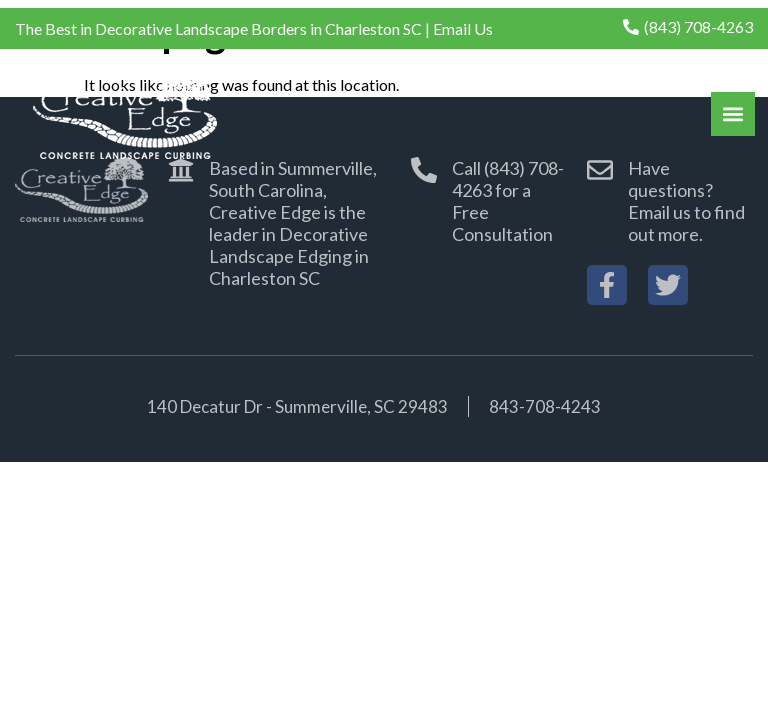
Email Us (463, 28)
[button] (733, 114)
